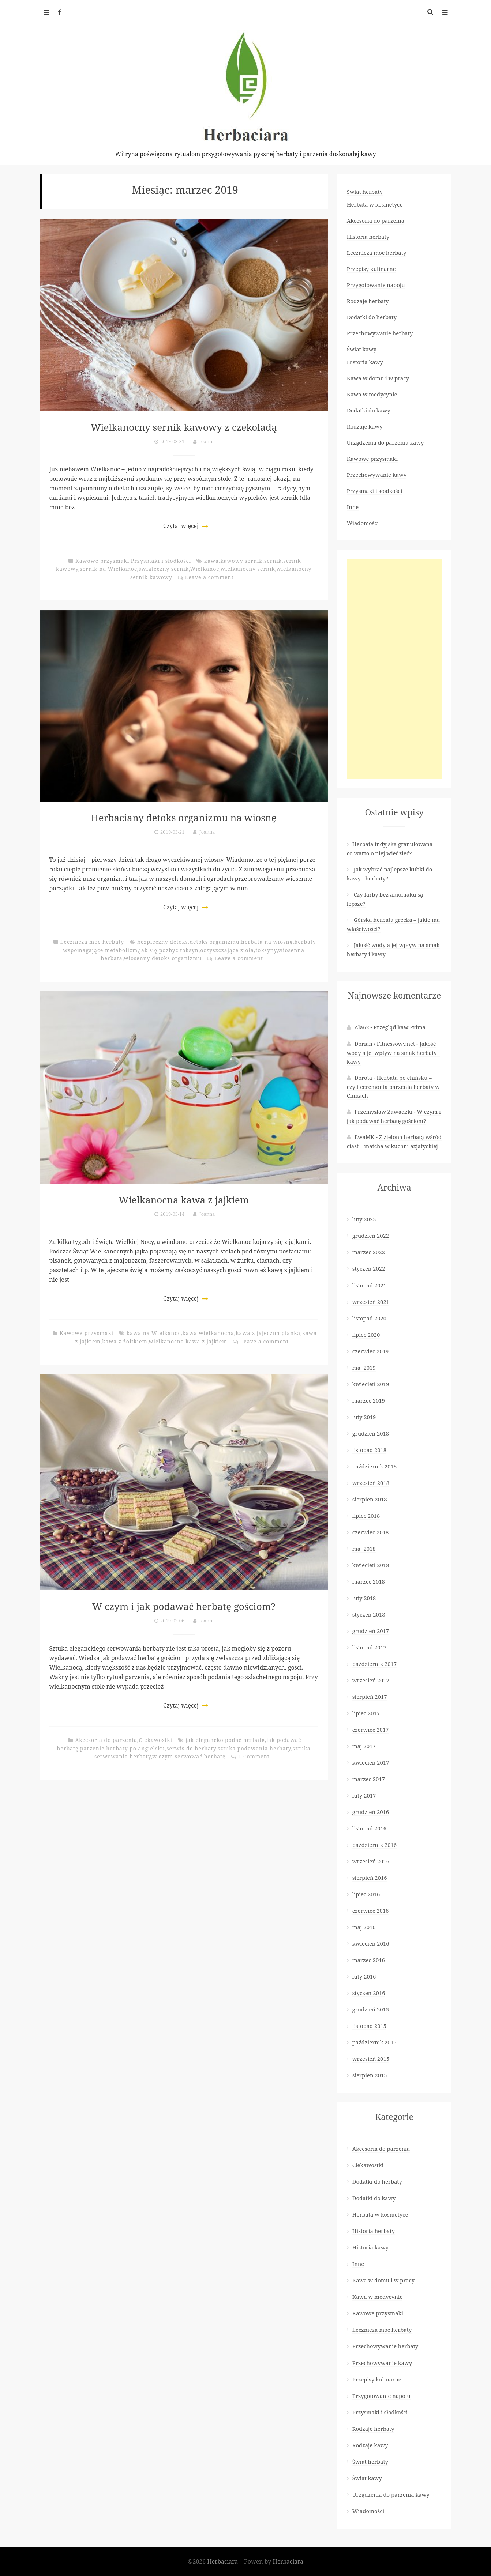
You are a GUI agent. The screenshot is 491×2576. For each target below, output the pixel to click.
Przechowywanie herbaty (380, 333)
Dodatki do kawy (368, 410)
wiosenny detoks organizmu (163, 958)
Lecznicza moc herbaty (92, 941)
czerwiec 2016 (370, 1910)
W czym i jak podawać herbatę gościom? (183, 1606)
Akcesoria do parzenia (106, 1739)
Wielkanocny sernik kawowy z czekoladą (184, 426)
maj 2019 (364, 1367)
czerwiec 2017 (370, 1729)
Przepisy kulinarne (371, 268)
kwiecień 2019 (370, 1384)
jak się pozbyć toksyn (169, 950)
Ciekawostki (155, 1739)
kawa (211, 560)
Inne (353, 506)
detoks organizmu (214, 941)
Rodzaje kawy (365, 426)
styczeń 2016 (368, 1992)
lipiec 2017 (366, 1713)
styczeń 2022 (368, 1268)
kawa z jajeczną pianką (268, 1333)
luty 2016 (364, 1976)
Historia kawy (365, 362)
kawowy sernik (241, 560)
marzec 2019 (368, 1400)
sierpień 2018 (369, 1499)
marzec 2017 (368, 1779)
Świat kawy (361, 349)
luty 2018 (364, 1598)
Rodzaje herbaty (368, 301)
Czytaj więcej (181, 526)
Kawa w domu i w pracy (378, 378)
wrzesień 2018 (370, 1482)
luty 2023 (364, 1219)
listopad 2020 (369, 1318)
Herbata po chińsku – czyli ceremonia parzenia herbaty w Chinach (393, 1086)
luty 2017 (364, 1795)
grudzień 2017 (370, 1630)
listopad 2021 (369, 1285)
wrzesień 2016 (370, 1861)
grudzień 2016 (370, 1811)
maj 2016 (364, 1927)
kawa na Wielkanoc (154, 1333)
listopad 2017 (369, 1647)
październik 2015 (374, 2042)
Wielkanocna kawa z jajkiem (183, 1199)
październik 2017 (374, 1663)
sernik (273, 560)
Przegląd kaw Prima (400, 1027)
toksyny (266, 950)
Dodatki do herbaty (372, 317)
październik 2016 (374, 1844)
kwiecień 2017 (370, 1762)
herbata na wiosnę (267, 941)
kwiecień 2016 (370, 1943)
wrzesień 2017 (370, 1680)
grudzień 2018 (370, 1433)
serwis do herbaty (191, 1748)
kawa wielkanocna (208, 1333)
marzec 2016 (368, 1960)
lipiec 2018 (366, 1515)
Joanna (207, 441)
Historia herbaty (368, 236)
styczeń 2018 (368, 1614)
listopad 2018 (369, 1449)
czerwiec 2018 (370, 1532)
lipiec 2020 (366, 1334)
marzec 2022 (368, 1252)
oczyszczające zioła (227, 950)
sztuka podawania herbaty (254, 1748)
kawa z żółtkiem (124, 1341)
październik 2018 (374, 1466)
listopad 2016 (369, 1828)
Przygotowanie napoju (376, 284)
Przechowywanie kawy (376, 474)
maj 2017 (364, 1746)
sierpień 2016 (369, 1877)
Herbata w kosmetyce (375, 204)
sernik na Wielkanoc (108, 568)
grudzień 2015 (370, 2009)
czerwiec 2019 (370, 1351)
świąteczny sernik (164, 568)
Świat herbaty (365, 191)
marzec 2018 (368, 1581)
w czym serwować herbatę (188, 1756)
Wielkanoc (204, 568)
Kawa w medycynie (372, 394)
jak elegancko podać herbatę (225, 1739)
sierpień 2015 (369, 2075)
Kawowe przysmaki (102, 560)
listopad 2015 (369, 2025)
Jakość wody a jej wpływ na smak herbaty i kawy (393, 1052)
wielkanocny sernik (248, 568)
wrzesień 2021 (370, 1301)
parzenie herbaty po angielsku (122, 1748)
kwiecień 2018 (370, 1565)
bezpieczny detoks (162, 941)
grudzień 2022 (370, 1235)
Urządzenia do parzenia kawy (385, 442)
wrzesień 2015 (370, 2058)
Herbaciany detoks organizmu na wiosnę (184, 817)
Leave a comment (209, 577)
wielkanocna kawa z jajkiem (188, 1341)
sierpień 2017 (369, 1696)
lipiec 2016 (366, 1894)
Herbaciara (222, 2561)
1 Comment (254, 1756)
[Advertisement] (394, 669)
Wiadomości (363, 523)
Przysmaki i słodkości (161, 560)
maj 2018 (364, 1548)
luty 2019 (364, 1417)
